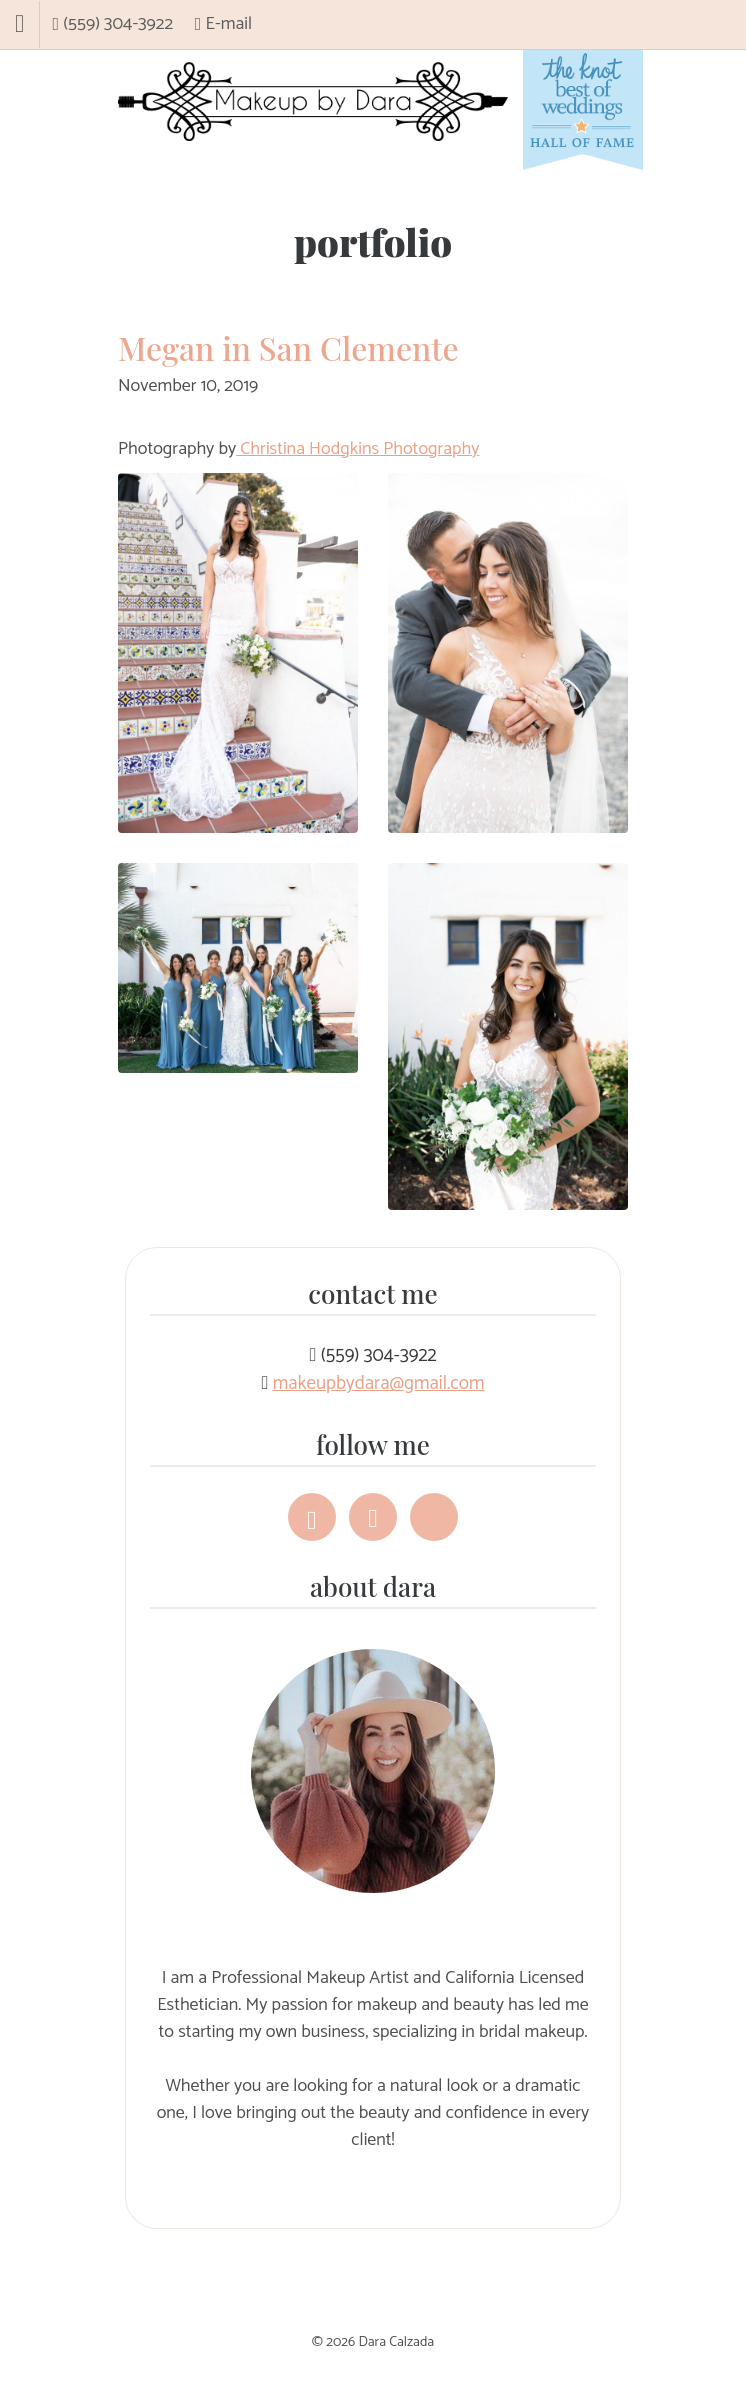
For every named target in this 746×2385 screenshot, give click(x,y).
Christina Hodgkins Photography (357, 449)
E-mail (223, 24)
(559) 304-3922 (113, 24)
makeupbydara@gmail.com (379, 1383)
